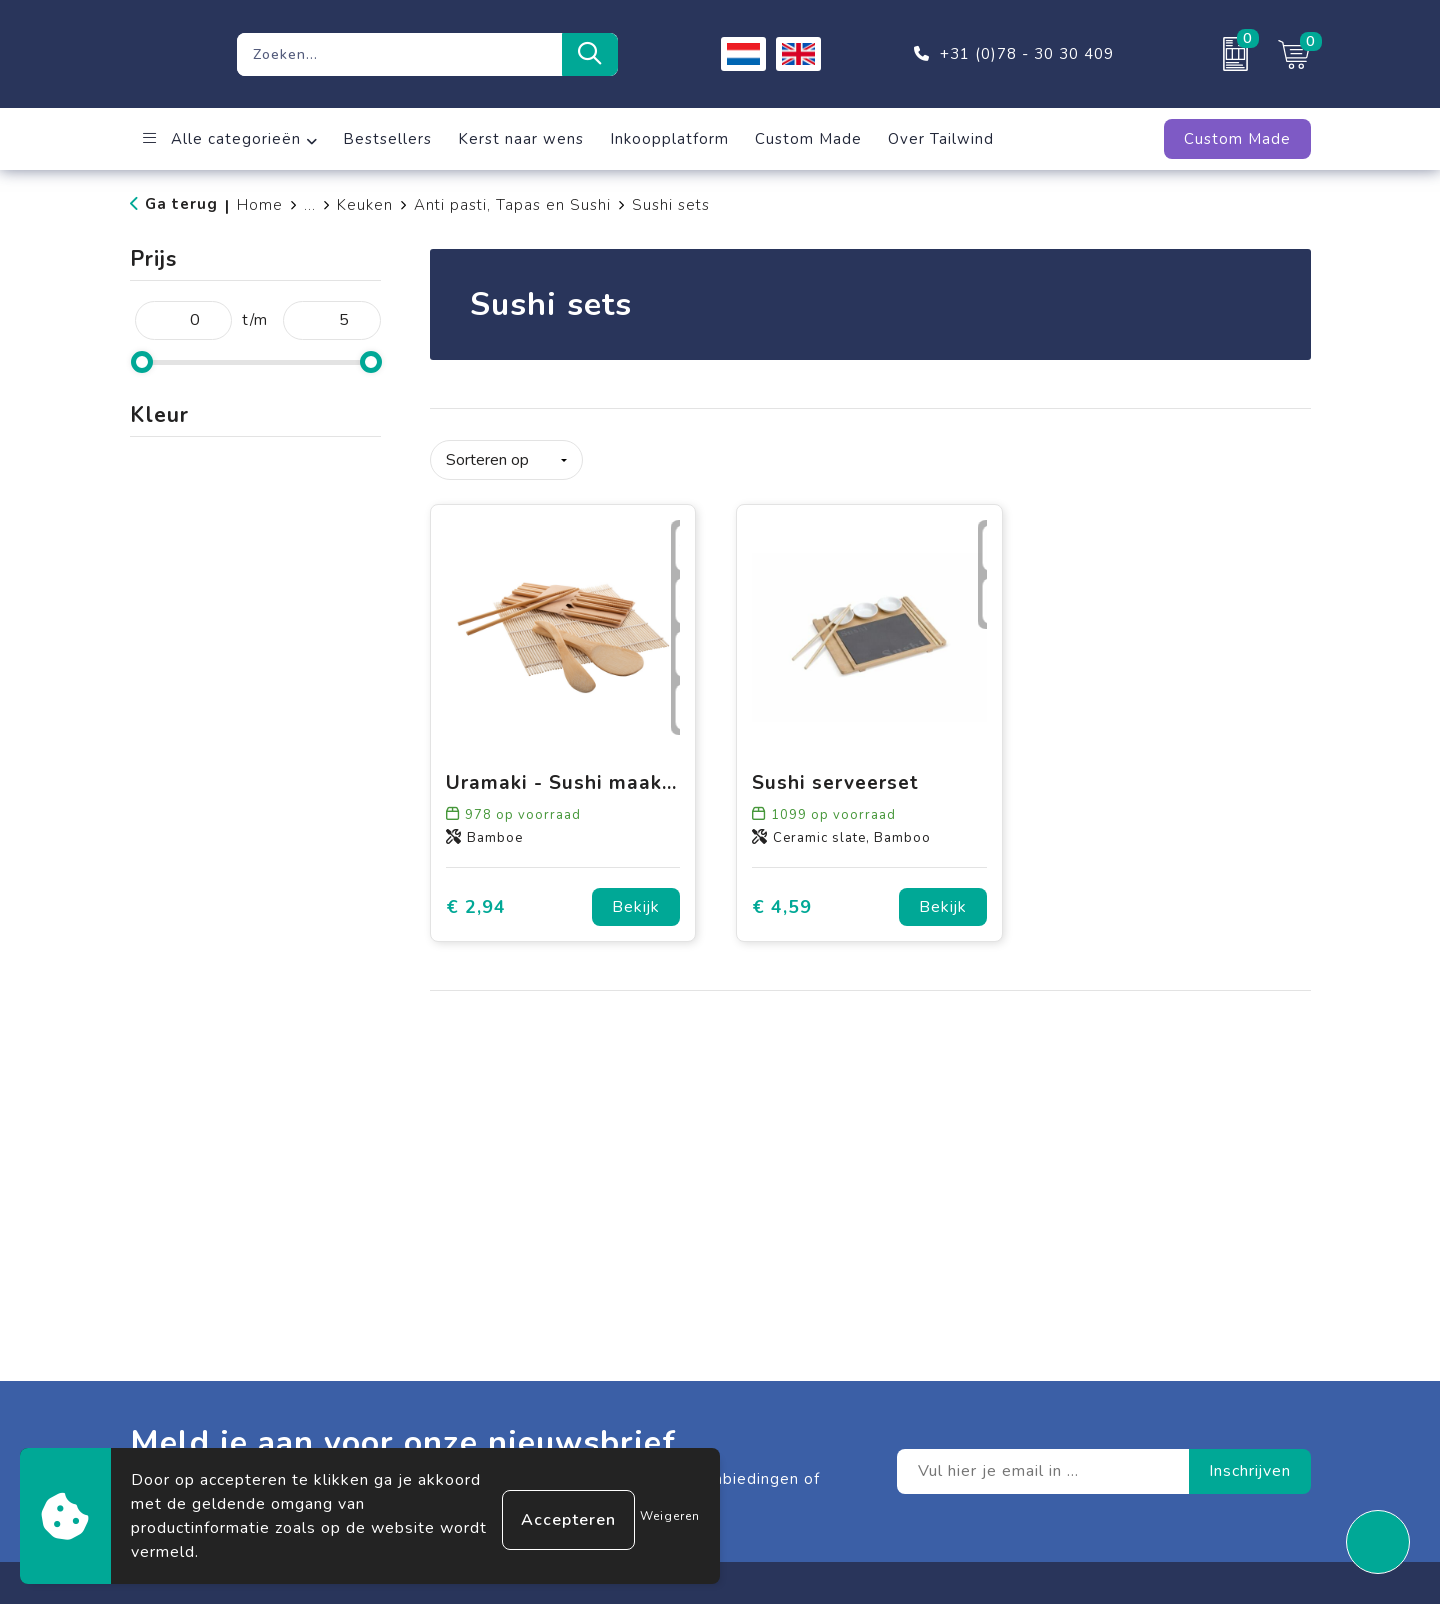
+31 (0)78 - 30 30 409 (1027, 54)
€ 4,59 (782, 899)
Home (260, 205)
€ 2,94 (476, 899)
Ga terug (181, 204)
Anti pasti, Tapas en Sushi (512, 205)
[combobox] (399, 54)
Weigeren (670, 1516)
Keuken (365, 205)
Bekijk (636, 900)
